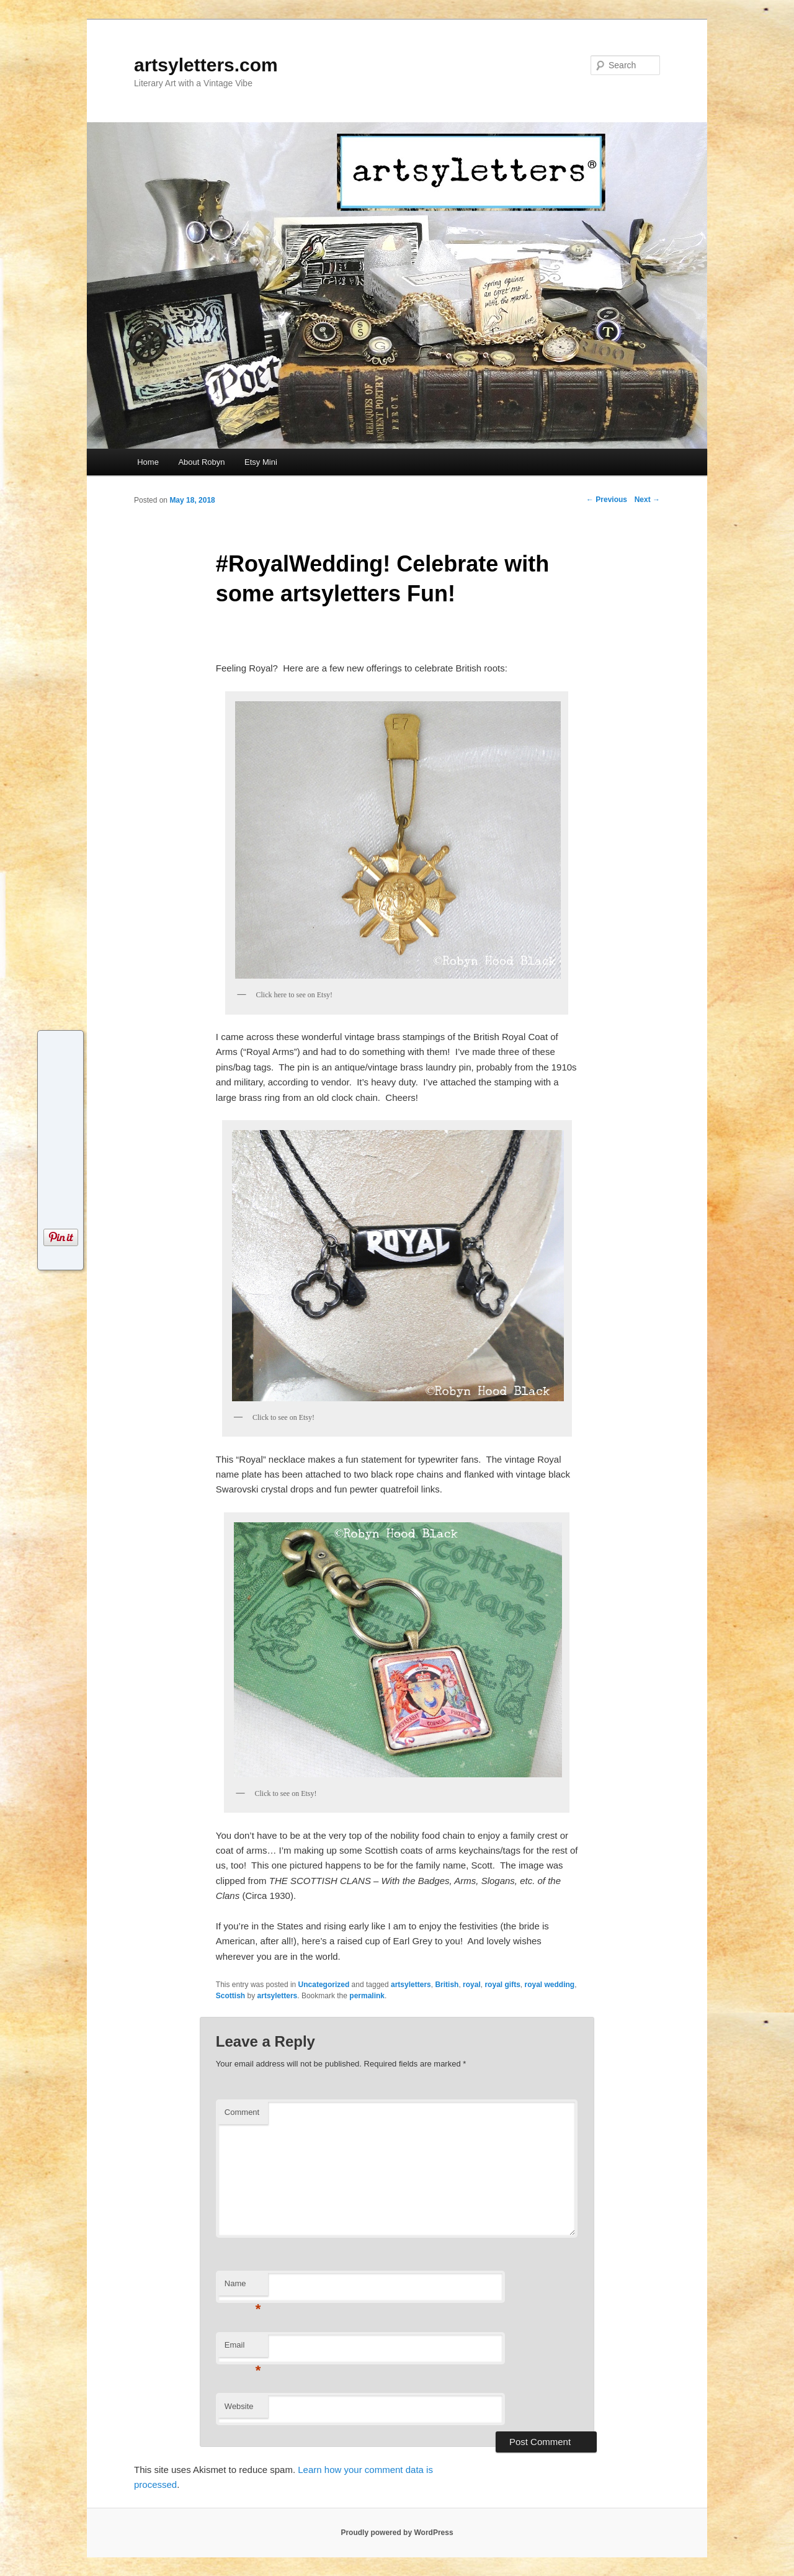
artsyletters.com (206, 65)
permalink (367, 1995)
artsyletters (411, 1984)
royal (472, 1984)
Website (239, 2406)
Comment (242, 2112)
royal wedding (549, 1984)
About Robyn (201, 462)
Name (243, 2287)
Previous (606, 499)
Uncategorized (324, 1984)
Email (243, 2348)
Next (647, 499)
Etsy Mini (260, 462)
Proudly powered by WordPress (397, 2532)
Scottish (230, 1995)
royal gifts (502, 1984)
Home (148, 462)
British (446, 1984)
